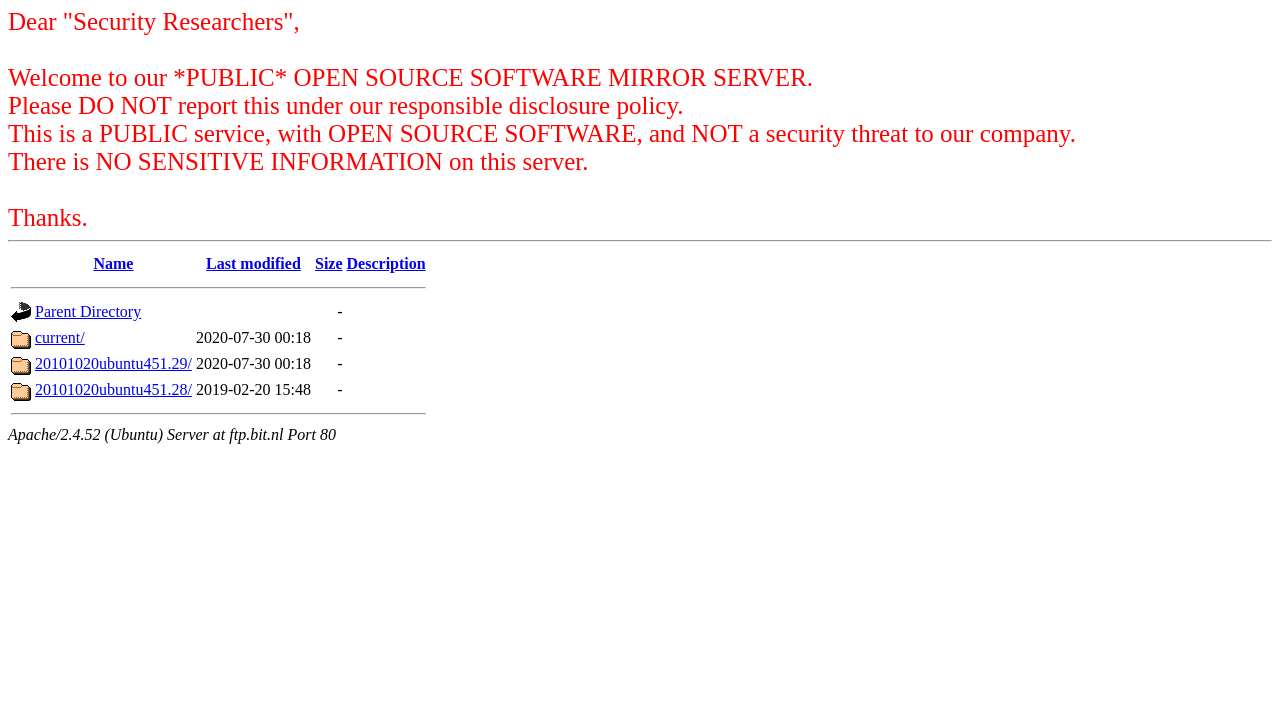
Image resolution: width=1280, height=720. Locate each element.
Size (329, 263)
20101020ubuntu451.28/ (113, 389)
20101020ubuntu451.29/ (113, 363)
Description (386, 263)
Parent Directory (88, 311)
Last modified (253, 263)
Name (113, 263)
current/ (60, 337)
